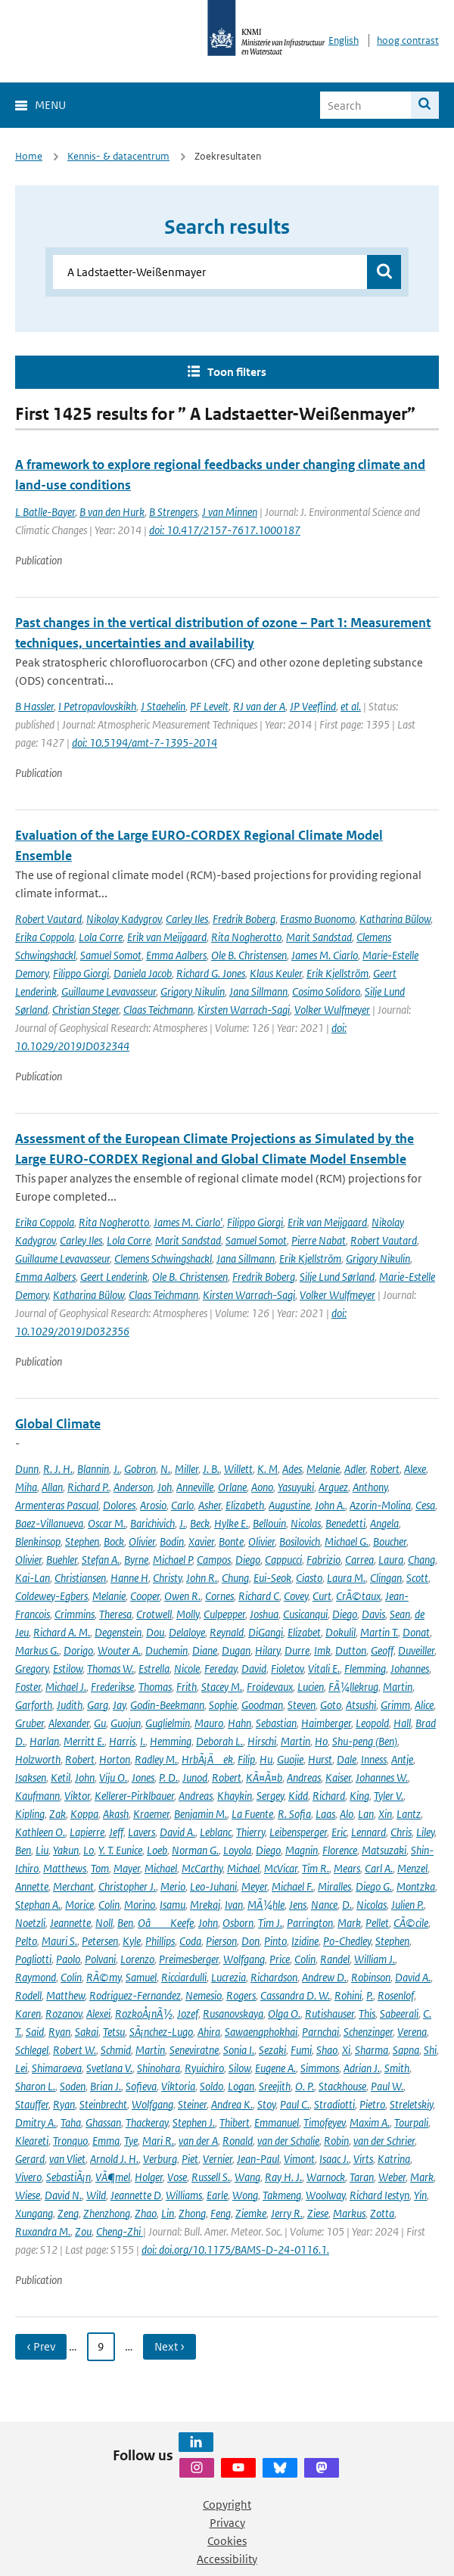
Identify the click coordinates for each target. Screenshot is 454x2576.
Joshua (264, 1614)
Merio (172, 1886)
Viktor (77, 1795)
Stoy (266, 2104)
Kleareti (31, 2140)
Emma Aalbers (176, 955)
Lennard (368, 1832)
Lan (366, 1814)
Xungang (34, 2213)
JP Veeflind (313, 706)
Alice (424, 1705)
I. (142, 1741)
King (359, 1795)
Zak (57, 1814)
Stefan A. (101, 1559)
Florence (339, 1850)
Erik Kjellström (337, 973)
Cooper (145, 1596)
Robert (385, 1469)
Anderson (133, 1487)
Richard (329, 1795)
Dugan (236, 1650)
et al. (350, 706)
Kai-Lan (32, 1578)
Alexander (68, 1723)
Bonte (231, 1541)
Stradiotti (334, 2104)
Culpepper (224, 1614)
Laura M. (346, 1578)
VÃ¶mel (112, 2177)
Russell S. (210, 2177)
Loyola (237, 1850)
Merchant (73, 1886)
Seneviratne (194, 2050)
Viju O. (113, 1777)
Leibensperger (298, 1832)
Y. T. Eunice (120, 1850)
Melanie (323, 1469)
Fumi (301, 2050)
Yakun (66, 1850)
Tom (100, 1868)
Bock (114, 1541)
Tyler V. (388, 1795)
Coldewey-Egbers (51, 1596)
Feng (220, 2213)
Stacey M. (221, 1687)
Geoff (382, 1650)
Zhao (146, 2213)
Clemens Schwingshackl (163, 1258)
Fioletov (287, 1668)
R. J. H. (58, 1469)
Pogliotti (33, 1959)
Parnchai (320, 2031)
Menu (50, 105)
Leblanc (216, 1832)
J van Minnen (229, 512)
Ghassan (103, 2122)
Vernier (217, 2159)
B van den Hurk (112, 512)
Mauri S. (59, 1941)
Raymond (35, 1977)
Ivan (234, 1904)
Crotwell (154, 1614)
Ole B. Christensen (249, 955)
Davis (373, 1614)
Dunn (27, 1469)
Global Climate (58, 1423)
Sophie (223, 1705)
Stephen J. (194, 2122)
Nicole (187, 1668)
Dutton (350, 1650)
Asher (209, 1505)
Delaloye (187, 1632)
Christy (167, 1578)
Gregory (31, 1668)
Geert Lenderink (114, 1276)
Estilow (67, 1668)
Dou (155, 1632)
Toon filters (236, 372)
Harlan (44, 1741)
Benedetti (345, 1523)
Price (279, 1959)
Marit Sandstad (319, 937)
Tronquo (70, 2140)
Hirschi (261, 1741)
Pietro (372, 2104)
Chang (421, 1559)
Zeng (68, 2213)
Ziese (317, 2213)
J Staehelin (163, 706)
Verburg (160, 2159)
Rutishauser (329, 2013)
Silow (239, 2068)
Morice (79, 1904)
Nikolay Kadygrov (123, 919)
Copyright (227, 2504)
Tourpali (411, 2122)
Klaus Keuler (276, 973)
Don (250, 1941)
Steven (302, 1705)
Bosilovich (299, 1541)
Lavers (141, 1832)
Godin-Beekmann (167, 1705)
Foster (28, 1687)
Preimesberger (189, 1959)
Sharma (371, 2050)
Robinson (370, 1977)
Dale (346, 1759)
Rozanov (63, 2013)
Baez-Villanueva (49, 1523)
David (253, 1668)
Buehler (61, 1559)
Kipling (30, 1814)
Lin (167, 2213)
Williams (184, 2195)
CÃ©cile (410, 1923)
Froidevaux (270, 1687)
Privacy (227, 2522)
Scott (417, 1578)
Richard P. (88, 1487)
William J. (374, 1959)
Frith (186, 1687)
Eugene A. (275, 2068)
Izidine (305, 1941)
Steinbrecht (103, 2104)
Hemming (170, 1741)
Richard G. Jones (210, 973)
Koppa (84, 1814)
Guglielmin (167, 1723)
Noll (104, 1923)
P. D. (168, 1777)
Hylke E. (231, 1523)
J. (117, 1469)
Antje (402, 1759)
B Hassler (34, 706)
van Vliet (67, 2159)
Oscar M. (107, 1523)
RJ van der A (259, 706)
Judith (69, 1705)
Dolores (119, 1505)
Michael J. (65, 1687)
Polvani (100, 1959)
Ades (292, 1469)
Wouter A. (119, 1650)
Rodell (28, 1995)
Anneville (194, 1487)
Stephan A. (38, 1904)
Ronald (237, 2140)
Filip (246, 1759)
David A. (177, 1832)
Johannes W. (382, 1777)
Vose (177, 2177)
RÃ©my (103, 1977)
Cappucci (283, 1559)
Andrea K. (232, 2104)
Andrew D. (324, 1977)
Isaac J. (334, 2159)
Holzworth (38, 1759)
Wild (96, 2195)
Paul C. (294, 2104)
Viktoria (178, 2086)
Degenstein (118, 1632)
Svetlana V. (109, 2068)
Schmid (116, 2050)
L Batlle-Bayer (45, 512)
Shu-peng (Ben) (364, 1741)
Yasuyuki (296, 1487)
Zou (83, 2231)
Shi (430, 2050)
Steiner (192, 2104)
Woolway (325, 2195)
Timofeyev (324, 2122)
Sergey (270, 1795)
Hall (402, 1723)
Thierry (250, 1832)
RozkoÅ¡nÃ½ (144, 2013)
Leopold (372, 1723)
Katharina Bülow (395, 919)
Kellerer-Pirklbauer (134, 1795)
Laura (390, 1559)
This (367, 2013)
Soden (73, 2086)
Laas (325, 1814)
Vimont (299, 2159)
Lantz (408, 1814)
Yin (420, 2195)
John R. (201, 1578)
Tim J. (270, 1923)
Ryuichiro (204, 2068)
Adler (354, 1469)
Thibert (234, 2122)
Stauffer (31, 2104)
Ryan (59, 2031)
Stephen (82, 1541)
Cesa (425, 1505)
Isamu (172, 1904)
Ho (321, 1741)
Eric (339, 1832)
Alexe (415, 1469)
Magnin (301, 1850)
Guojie (290, 1759)
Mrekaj (205, 1904)
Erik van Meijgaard (167, 937)
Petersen (100, 1941)
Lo (88, 1850)
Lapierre (87, 1832)
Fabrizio (323, 1559)
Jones (143, 1777)
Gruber (29, 1723)
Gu (100, 1723)
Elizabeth (244, 1505)
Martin (397, 1687)
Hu (266, 1759)
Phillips (160, 1941)
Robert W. (74, 2050)
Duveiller (416, 1650)
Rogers (241, 1995)
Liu (42, 1850)
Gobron (140, 1469)
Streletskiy (411, 2104)
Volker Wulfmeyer (332, 1009)
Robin (336, 2140)
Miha (26, 1487)
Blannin (93, 1469)
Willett (238, 1469)
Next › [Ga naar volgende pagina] (169, 2346)
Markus (349, 2213)
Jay (119, 1705)
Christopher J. (127, 1886)
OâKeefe (166, 1923)
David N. (63, 2195)
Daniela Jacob (143, 973)
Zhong (192, 2213)
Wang (247, 2177)
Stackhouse (342, 2086)
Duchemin (166, 1650)
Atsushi (361, 1705)
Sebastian (276, 1723)
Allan (52, 1487)
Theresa (115, 1614)
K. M (267, 1469)
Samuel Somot (110, 955)
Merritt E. (84, 1741)
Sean (400, 1614)
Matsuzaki (384, 1850)
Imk (322, 1650)
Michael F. (292, 1886)
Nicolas (306, 1523)
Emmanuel (276, 2122)
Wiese (27, 2195)
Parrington (310, 1923)
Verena (412, 2031)
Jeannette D (135, 2195)
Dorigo (78, 1650)
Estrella (153, 1668)
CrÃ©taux (358, 1596)
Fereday (220, 1668)
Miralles (334, 1886)
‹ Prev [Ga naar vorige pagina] (40, 2346)
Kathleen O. (40, 1832)
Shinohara (158, 2068)
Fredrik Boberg (244, 919)
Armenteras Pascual (56, 1505)
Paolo (68, 1959)
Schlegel (31, 2050)
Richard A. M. (61, 1632)
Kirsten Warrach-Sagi (243, 1009)
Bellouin (269, 1523)
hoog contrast (408, 40)
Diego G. (374, 1886)
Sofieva (141, 2086)
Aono (262, 1487)
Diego (247, 1559)
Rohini (348, 1995)
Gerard (30, 2159)
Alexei (98, 2013)
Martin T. (379, 1632)
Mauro (208, 1723)
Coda (190, 1941)
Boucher (389, 1541)
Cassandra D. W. (295, 1995)
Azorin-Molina (380, 1505)
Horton (114, 1759)
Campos (214, 1559)
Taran (362, 2177)
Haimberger (326, 1723)
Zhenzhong (106, 2213)
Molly (187, 1614)
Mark (349, 1923)
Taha (71, 2122)
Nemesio (203, 1995)
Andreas (304, 1777)
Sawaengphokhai (261, 2031)
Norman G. (195, 1850)
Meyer (254, 1886)
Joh (164, 1487)
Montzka (415, 1886)
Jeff (116, 1832)
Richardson (273, 1977)
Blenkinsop (38, 1541)
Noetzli (30, 1923)
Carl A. (379, 1868)
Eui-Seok (272, 1578)
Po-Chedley (347, 1941)
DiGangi (265, 1632)
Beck (200, 1523)
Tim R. (315, 1868)
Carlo (182, 1505)
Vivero (28, 2177)
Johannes (409, 1668)
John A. (330, 1505)
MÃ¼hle (266, 1904)
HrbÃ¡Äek (207, 1759)
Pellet (377, 1923)
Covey (296, 1596)
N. (165, 1469)
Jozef (187, 2013)
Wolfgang (244, 1959)
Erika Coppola (44, 937)
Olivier (142, 1541)
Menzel (412, 1868)
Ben (23, 1850)
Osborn (237, 1923)
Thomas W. (110, 1668)
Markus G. (37, 1650)
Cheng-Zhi (119, 2231)
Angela (384, 1523)
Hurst (320, 1759)
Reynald (227, 1632)
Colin (109, 1904)
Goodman (262, 1705)
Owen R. (182, 1596)
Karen (28, 2013)
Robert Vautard (48, 919)
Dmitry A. (35, 2122)
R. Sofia (294, 1814)
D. (347, 1904)
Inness (374, 1759)
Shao (326, 2050)
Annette (31, 1886)
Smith (396, 2068)
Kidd (298, 1795)
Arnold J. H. (114, 2159)
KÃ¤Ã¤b (264, 1777)
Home (28, 156)
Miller (186, 1469)
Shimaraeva (57, 2068)
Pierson (221, 1941)
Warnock (325, 2177)
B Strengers (173, 512)
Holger (149, 2177)
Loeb (157, 1850)
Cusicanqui (305, 1614)
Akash (116, 1814)
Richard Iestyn (379, 2195)
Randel (335, 1959)
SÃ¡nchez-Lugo (161, 2031)
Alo (346, 1814)
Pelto (26, 1941)
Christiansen (80, 1578)
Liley (425, 1832)
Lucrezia (228, 1977)
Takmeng (282, 2195)
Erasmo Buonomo (317, 919)
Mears (347, 1868)
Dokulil (340, 1632)
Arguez (333, 1487)
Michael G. (346, 1541)
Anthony (370, 1487)
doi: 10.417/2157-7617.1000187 (224, 530)
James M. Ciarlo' (188, 1222)
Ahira (208, 2031)
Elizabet (304, 1632)
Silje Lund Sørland (337, 1276)
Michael (161, 1868)
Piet (190, 2159)
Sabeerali (399, 2013)
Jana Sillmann (258, 991)
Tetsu (114, 2031)
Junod (194, 1777)
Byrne (136, 1559)
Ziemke (250, 2213)
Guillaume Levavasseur (108, 991)
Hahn (239, 1723)
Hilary (267, 1650)
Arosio (153, 1505)
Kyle (132, 1941)
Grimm (395, 1705)
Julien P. (407, 1904)
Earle (217, 2195)
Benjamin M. (200, 1814)
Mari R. (158, 2140)
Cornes (219, 1596)
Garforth (33, 1705)
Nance (324, 1904)
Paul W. (387, 2086)
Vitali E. (324, 1668)
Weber (392, 2177)
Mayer (127, 1868)
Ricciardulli (184, 1977)
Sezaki (272, 2050)
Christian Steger (85, 1009)
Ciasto (309, 1578)
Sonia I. (238, 2050)
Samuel (141, 1977)
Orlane (232, 1487)
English (343, 40)
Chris (401, 1832)
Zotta (382, 2213)
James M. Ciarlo (324, 955)
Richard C (258, 1596)
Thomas (155, 1687)
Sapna (406, 2050)
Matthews (64, 1868)
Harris (122, 1741)
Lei (21, 2068)
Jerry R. (287, 2213)
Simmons (319, 2068)
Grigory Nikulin (192, 991)
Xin (385, 1814)
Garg (97, 1705)
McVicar (280, 1868)
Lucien (310, 1687)
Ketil (60, 1777)
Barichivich (152, 1523)
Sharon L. (35, 2086)
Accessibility (227, 2559)
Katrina (394, 2159)
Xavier (201, 1541)
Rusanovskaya (233, 2013)
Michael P (172, 1559)
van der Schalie (288, 2140)
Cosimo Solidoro (326, 991)
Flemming (365, 1668)
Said (35, 2031)
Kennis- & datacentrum (118, 156)
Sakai (86, 2031)
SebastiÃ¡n (68, 2177)
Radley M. (156, 1759)
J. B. (211, 1469)
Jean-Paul (258, 2159)
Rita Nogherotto (246, 937)
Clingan (386, 1578)
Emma (106, 2140)
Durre (297, 1650)
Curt (322, 1596)
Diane (204, 1650)
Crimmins (74, 1614)
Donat (416, 1632)
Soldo (211, 2086)
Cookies (227, 2541)
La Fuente (252, 1814)
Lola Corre (101, 937)
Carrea (359, 1559)
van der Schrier (384, 2140)
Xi (346, 2050)
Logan (241, 2086)
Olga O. (284, 2013)
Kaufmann (37, 1795)
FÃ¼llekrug (353, 1687)
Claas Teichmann (158, 1009)
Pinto (275, 1941)
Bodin (172, 1541)
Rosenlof (396, 1995)
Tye (131, 2140)
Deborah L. (219, 1741)
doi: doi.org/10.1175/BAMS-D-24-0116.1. (235, 2249)
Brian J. (105, 2086)
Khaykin (234, 1795)
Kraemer (151, 1814)
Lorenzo (137, 1959)
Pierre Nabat (318, 1240)
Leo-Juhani (213, 1886)
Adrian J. (362, 2068)
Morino (139, 1904)
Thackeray (147, 2122)
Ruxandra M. (42, 2231)
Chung (235, 1578)
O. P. (304, 2086)
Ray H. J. (283, 2177)
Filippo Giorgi (81, 973)
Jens (297, 1904)
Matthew (65, 1995)
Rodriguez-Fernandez (135, 1995)
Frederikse (112, 1687)
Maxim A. (370, 2122)
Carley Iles (187, 919)
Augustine (289, 1505)
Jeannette (70, 1923)
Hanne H (129, 1578)
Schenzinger (368, 2031)
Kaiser (338, 1777)
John (85, 1777)
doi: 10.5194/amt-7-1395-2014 (144, 742)
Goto (330, 1705)
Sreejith (275, 2086)
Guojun (125, 1723)
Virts (363, 2159)
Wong (245, 2195)
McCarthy (202, 1868)
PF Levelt (209, 706)
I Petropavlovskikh (97, 706)
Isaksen (30, 1777)
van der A (198, 2140)
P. (369, 1995)
